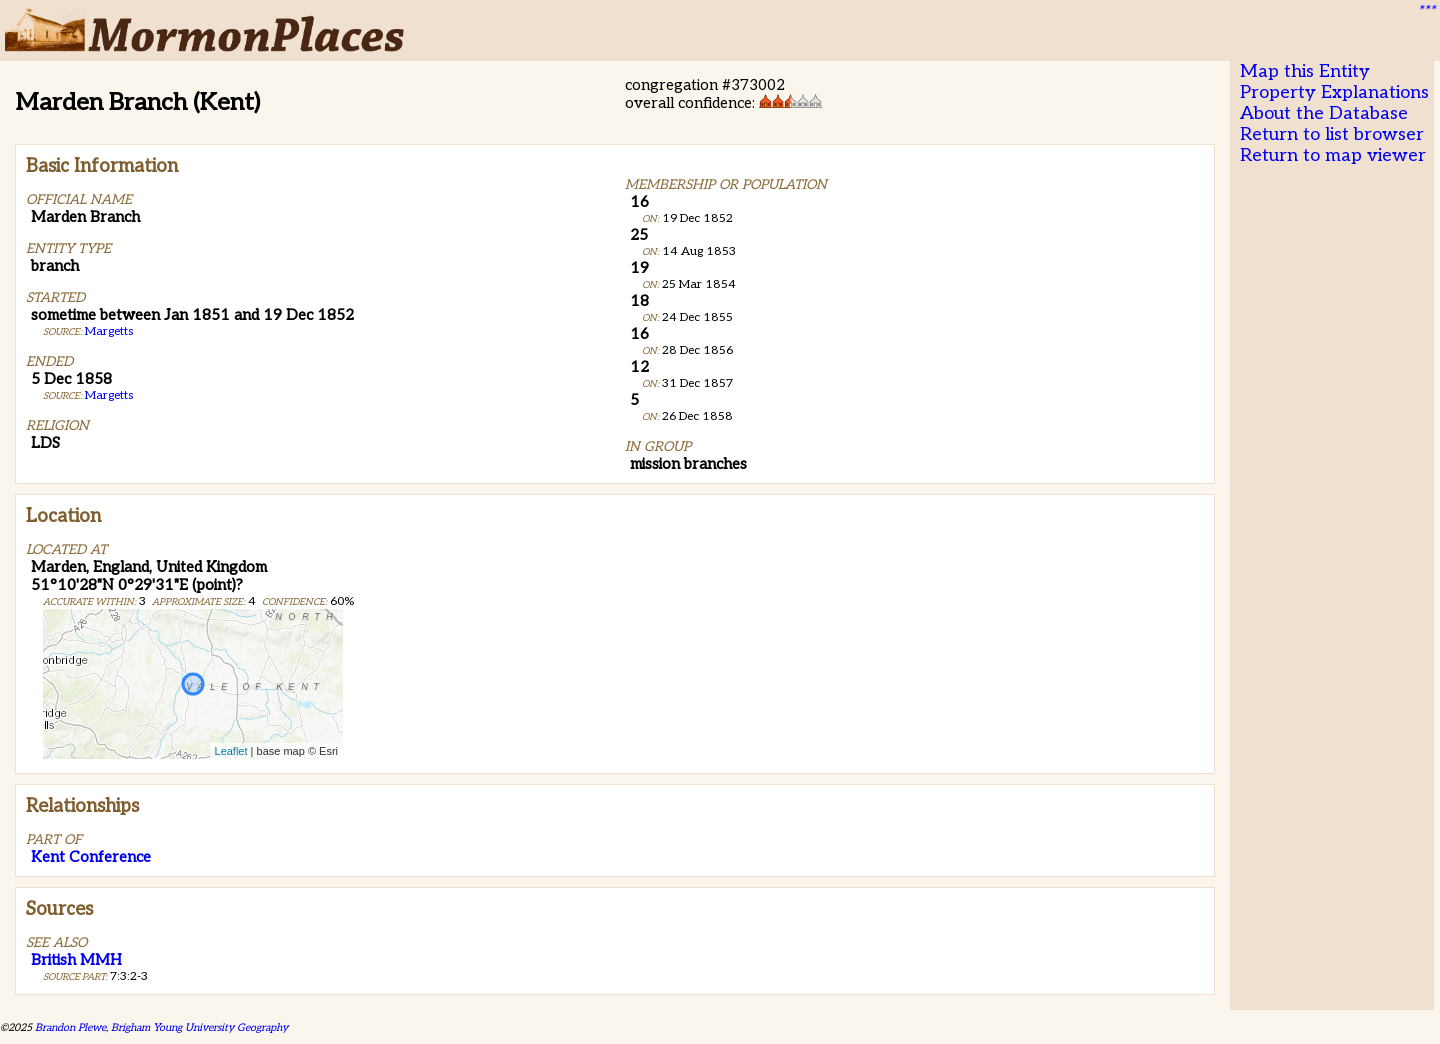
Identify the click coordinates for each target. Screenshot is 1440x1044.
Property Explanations (1334, 92)
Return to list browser (1332, 134)
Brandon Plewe (70, 1027)
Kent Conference (91, 857)
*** (1426, 11)
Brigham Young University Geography (199, 1027)
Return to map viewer (1333, 155)
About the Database (1324, 113)
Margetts (109, 331)
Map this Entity (1305, 71)
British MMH (76, 960)
